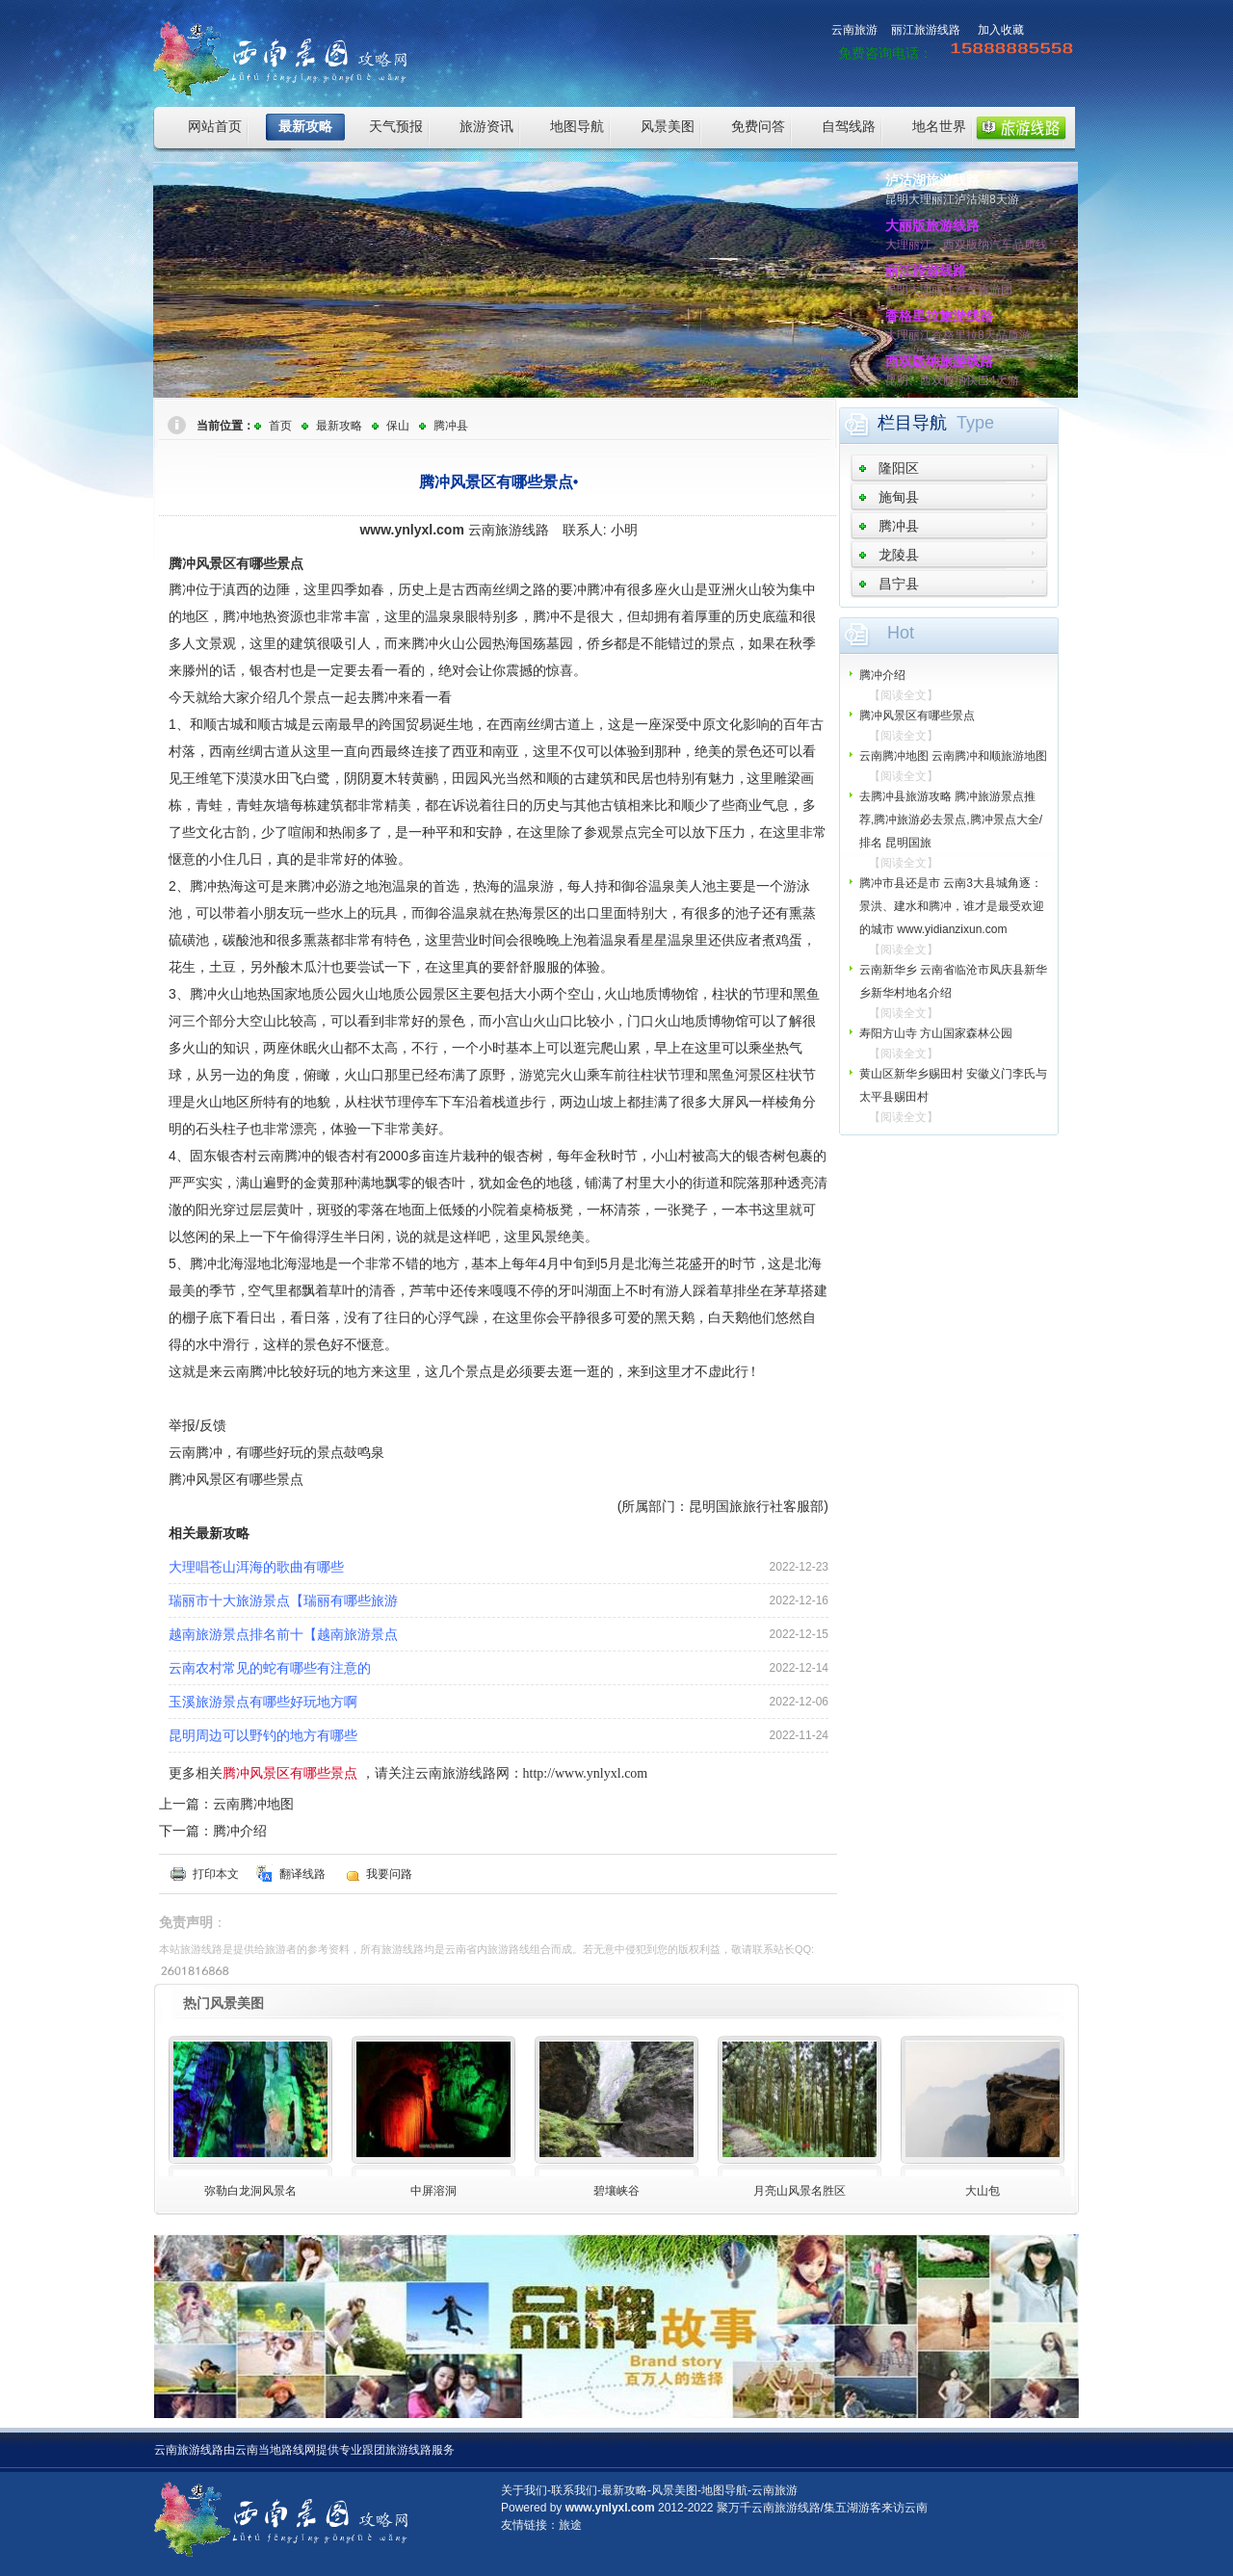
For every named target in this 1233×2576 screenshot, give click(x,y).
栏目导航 (912, 422)
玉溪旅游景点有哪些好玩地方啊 (263, 1701)
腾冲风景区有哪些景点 (917, 715)
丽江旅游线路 (925, 30)
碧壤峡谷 (616, 2191)
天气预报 (396, 126)
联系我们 (574, 2490)
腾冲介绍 (240, 1830)
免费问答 (758, 126)
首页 (280, 425)
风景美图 (668, 126)
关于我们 (524, 2490)
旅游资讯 (486, 126)
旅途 (570, 2525)
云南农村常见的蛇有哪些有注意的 (270, 1668)
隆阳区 (899, 468)
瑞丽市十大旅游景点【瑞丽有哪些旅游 (283, 1600)
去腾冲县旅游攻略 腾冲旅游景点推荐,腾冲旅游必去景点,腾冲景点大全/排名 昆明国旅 (950, 819)
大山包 (982, 2191)
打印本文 (216, 1874)
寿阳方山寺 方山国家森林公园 (935, 1033)
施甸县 (899, 497)
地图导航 (577, 126)
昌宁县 (899, 583)
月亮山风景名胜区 (799, 2191)
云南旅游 (854, 30)
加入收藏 (1001, 30)
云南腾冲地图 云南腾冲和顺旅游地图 (953, 756)
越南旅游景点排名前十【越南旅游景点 (283, 1634)
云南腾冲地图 (253, 1803)
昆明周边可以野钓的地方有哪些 (263, 1735)
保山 (397, 425)
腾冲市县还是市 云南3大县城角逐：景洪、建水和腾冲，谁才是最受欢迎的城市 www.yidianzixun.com (951, 906)
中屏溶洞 (433, 2191)
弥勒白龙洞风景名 (250, 2191)
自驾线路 (849, 126)
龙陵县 (899, 554)
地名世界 (939, 126)
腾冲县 (450, 425)
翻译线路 (302, 1874)
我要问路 (389, 1874)
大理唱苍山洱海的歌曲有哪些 (256, 1566)
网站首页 (215, 126)
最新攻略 (305, 126)
